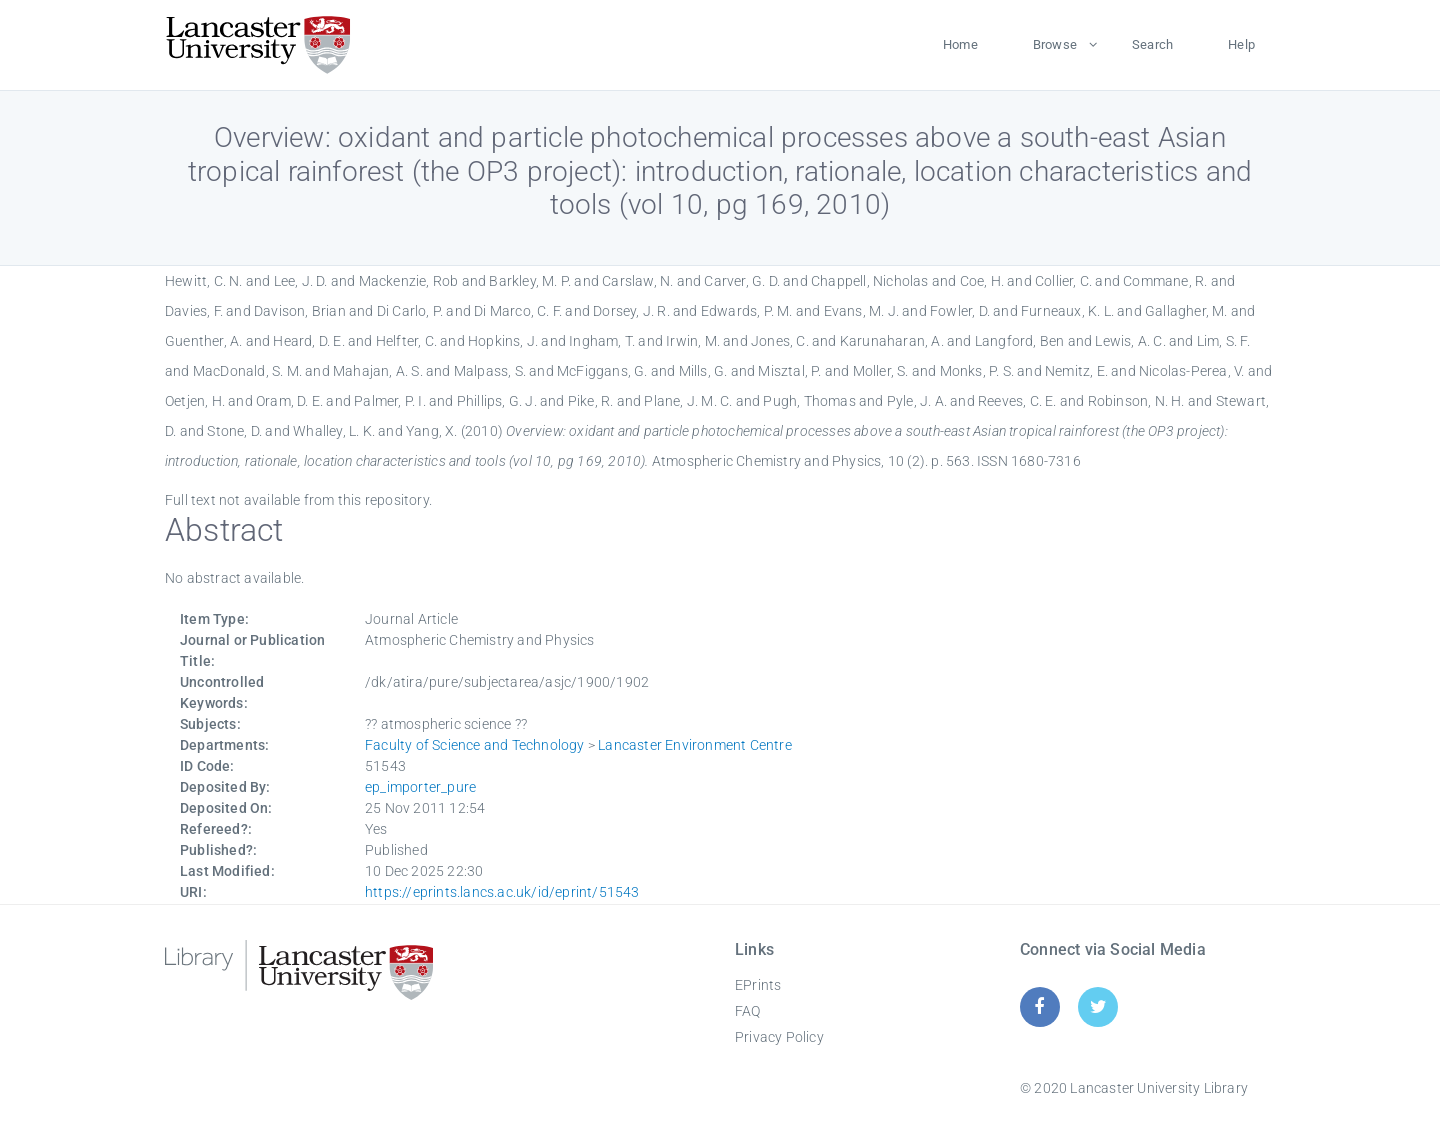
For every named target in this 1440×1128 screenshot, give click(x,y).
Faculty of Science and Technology (475, 745)
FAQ (748, 1011)
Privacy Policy (779, 1037)
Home (960, 44)
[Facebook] (1039, 1006)
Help (1241, 44)
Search (1152, 44)
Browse (1055, 44)
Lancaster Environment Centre (695, 745)
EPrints (758, 985)
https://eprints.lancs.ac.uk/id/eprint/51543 (502, 892)
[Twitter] (1098, 1006)
